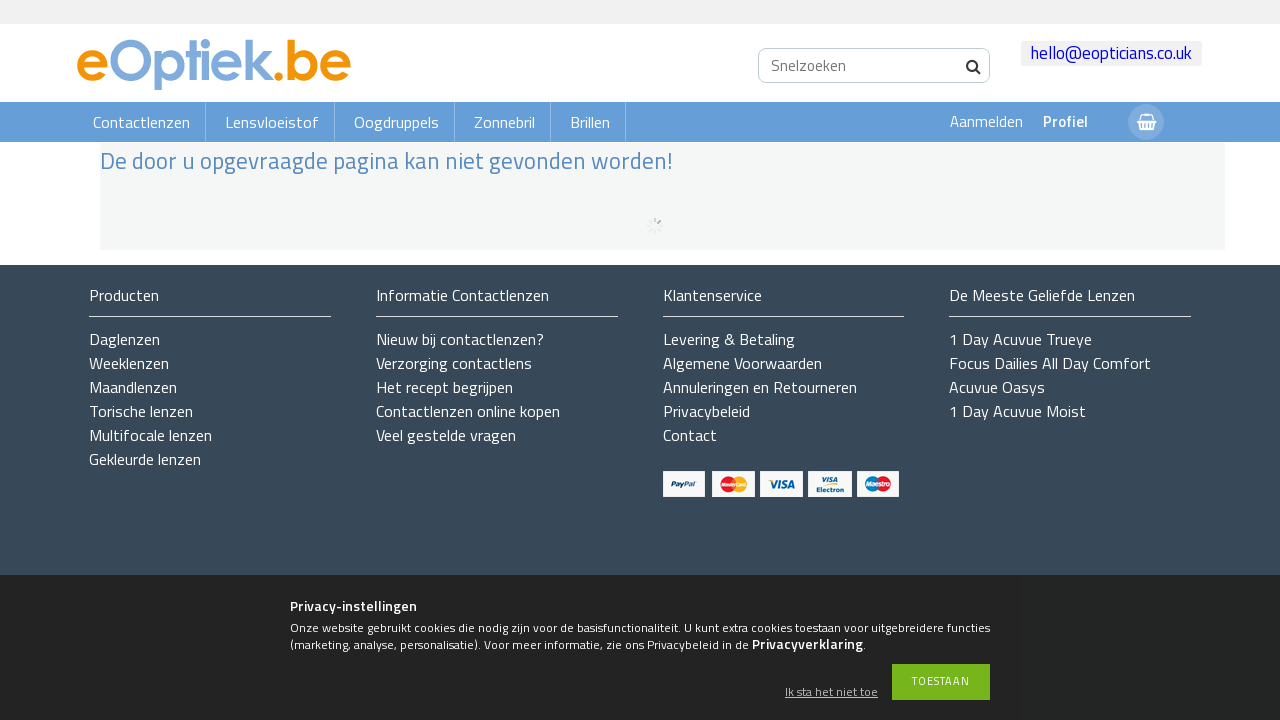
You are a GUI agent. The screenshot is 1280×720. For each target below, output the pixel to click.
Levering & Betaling (729, 339)
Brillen (590, 122)
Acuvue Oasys (997, 387)
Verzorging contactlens (454, 363)
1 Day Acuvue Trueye (1020, 339)
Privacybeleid (706, 411)
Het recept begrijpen (444, 387)
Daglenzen (124, 339)
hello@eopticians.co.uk (1111, 53)
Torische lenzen (141, 411)
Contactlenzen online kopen (468, 411)
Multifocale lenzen (150, 435)
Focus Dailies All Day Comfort (1050, 363)
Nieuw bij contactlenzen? (460, 339)
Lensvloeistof (272, 122)
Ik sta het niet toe (831, 692)
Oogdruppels (396, 122)
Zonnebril (504, 122)
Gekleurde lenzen (145, 459)
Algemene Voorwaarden (742, 363)
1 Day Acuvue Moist (1017, 411)
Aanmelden (986, 121)
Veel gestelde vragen (446, 435)
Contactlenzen (141, 122)
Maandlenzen (133, 387)
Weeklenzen (129, 363)
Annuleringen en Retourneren (760, 387)
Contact (690, 435)
